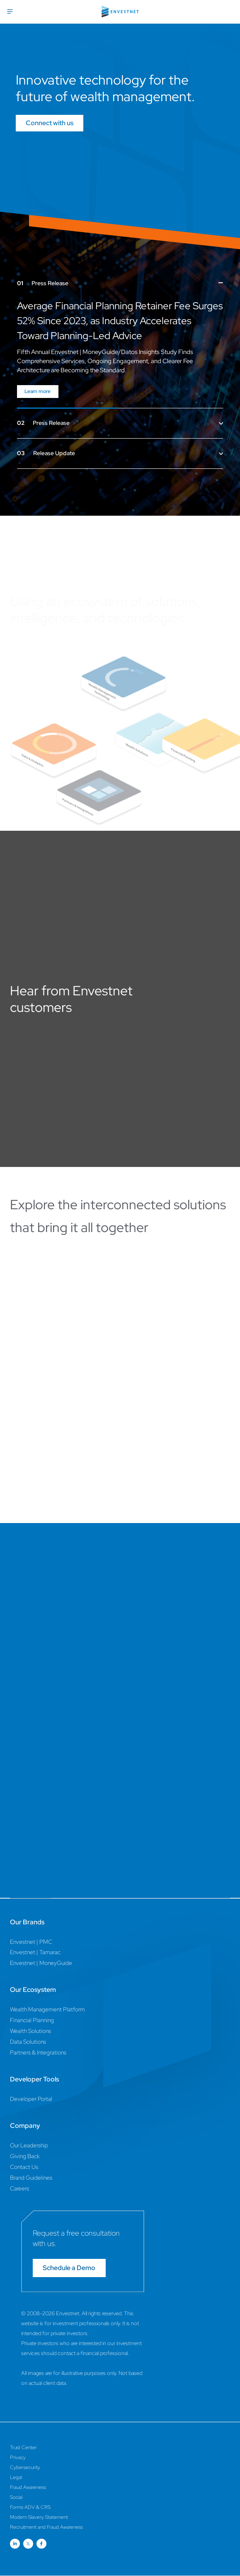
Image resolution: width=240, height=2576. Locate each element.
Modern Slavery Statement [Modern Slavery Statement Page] (39, 2517)
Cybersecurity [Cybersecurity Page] (25, 2467)
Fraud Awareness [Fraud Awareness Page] (28, 2487)
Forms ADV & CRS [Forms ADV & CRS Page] (30, 2507)
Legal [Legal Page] (16, 2477)
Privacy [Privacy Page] (18, 2457)
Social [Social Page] (16, 2497)
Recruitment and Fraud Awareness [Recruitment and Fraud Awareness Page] (46, 2527)
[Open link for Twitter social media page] (28, 2544)
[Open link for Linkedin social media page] (15, 2544)
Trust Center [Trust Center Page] (23, 2447)
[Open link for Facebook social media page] (41, 2544)
